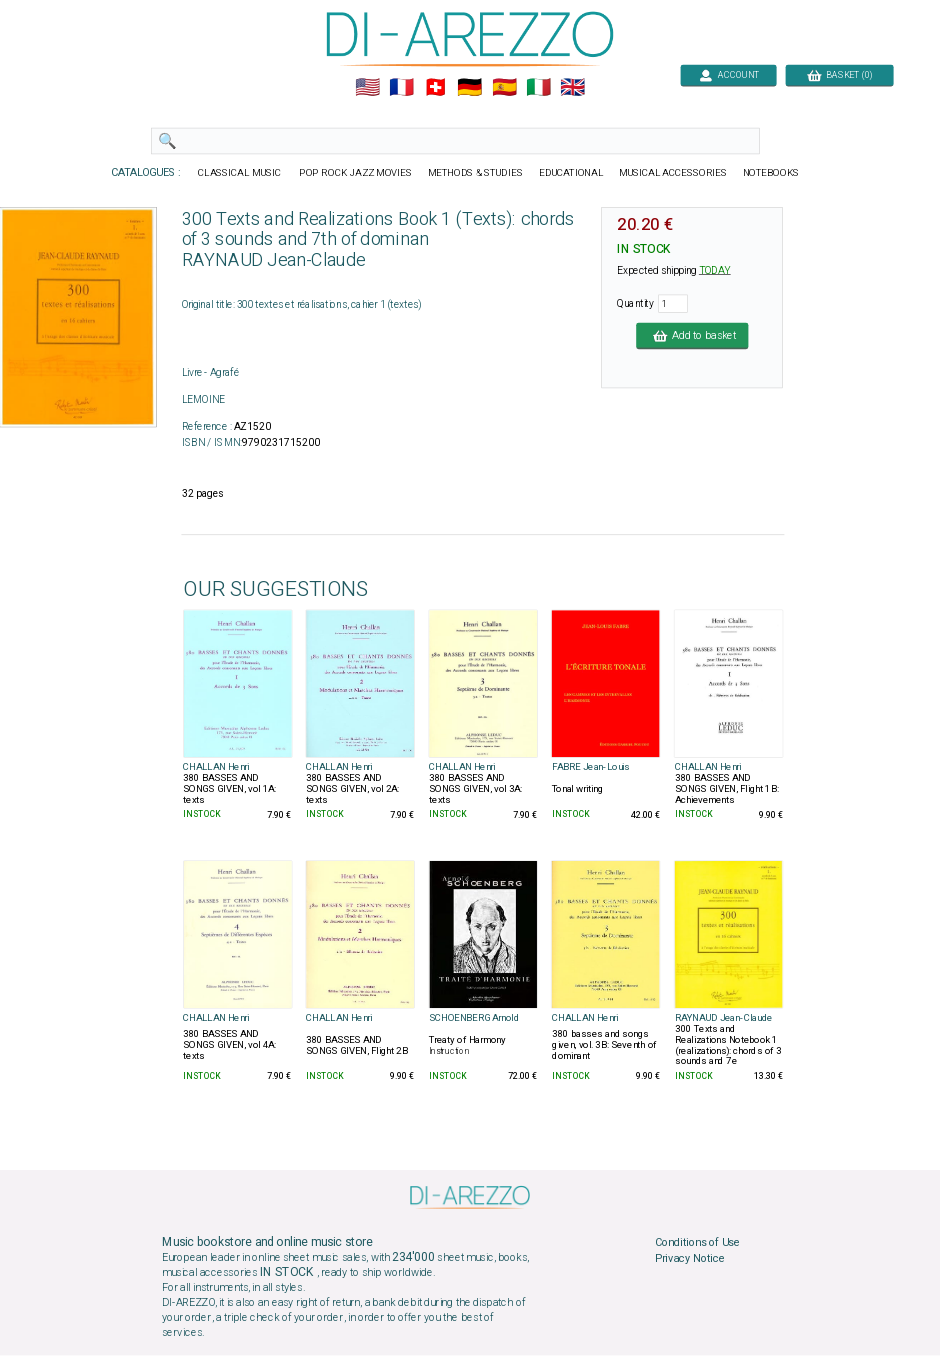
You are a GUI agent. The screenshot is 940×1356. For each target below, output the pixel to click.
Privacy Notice (690, 1259)
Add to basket (692, 335)
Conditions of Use (697, 1243)
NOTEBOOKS (771, 173)
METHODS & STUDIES (475, 173)
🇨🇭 (435, 88)
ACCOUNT (728, 74)
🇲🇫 (401, 88)
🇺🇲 (367, 88)
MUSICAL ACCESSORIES (673, 173)
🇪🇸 (504, 88)
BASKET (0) (839, 74)
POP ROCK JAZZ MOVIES (355, 173)
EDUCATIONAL (571, 173)
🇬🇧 (572, 88)
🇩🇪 (469, 88)
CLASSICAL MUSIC (240, 173)
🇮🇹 (538, 88)
